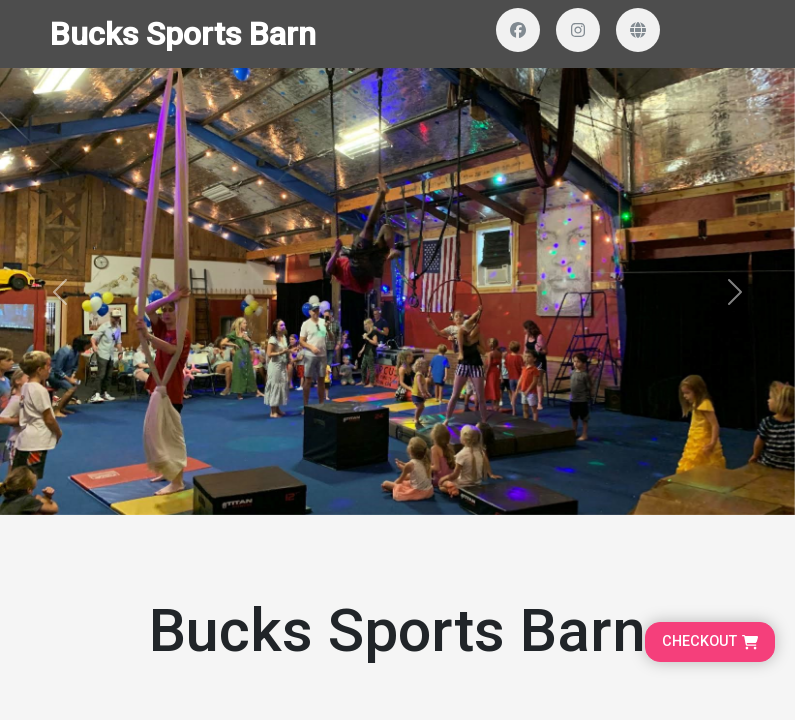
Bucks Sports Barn (183, 34)
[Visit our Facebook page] (518, 30)
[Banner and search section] (397, 291)
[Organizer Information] (397, 606)
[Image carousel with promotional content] (397, 291)
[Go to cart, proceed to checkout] (710, 642)
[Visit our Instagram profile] (578, 30)
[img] (397, 291)
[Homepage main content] (397, 257)
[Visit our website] (638, 30)
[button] (59, 291)
